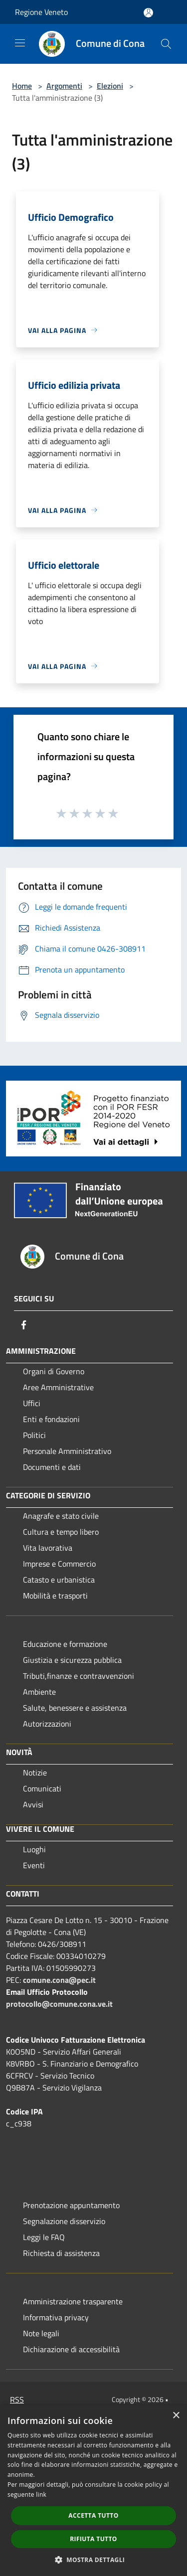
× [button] (176, 2415)
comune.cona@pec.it (59, 1980)
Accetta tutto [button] (93, 2515)
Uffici (31, 1403)
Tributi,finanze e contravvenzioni (78, 1676)
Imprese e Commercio (59, 1564)
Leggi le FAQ (44, 2237)
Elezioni (110, 86)
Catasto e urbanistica (59, 1580)
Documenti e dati (52, 1467)
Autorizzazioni (47, 1724)
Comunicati (42, 1788)
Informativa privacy (56, 2317)
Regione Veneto (41, 12)
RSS (17, 2400)
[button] (93, 2560)
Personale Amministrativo (67, 1451)
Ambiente (39, 1692)
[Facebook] (24, 1325)
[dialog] (93, 2490)
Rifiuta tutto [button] (93, 2539)
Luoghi (34, 1849)
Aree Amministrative (58, 1387)
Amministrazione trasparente (73, 2301)
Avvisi (33, 1804)
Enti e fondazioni (51, 1419)
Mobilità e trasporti (55, 1596)
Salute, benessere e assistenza (75, 1708)
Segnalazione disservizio (64, 2221)
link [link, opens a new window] (41, 2494)
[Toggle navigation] (20, 43)
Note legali (41, 2333)
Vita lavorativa (47, 1548)
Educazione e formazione (65, 1644)
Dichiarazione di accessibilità (71, 2349)
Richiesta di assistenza (61, 2253)
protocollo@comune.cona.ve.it (59, 2004)
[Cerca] (166, 44)
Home (22, 86)
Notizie (35, 1772)
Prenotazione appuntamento (71, 2205)
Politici (34, 1435)
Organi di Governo (53, 1371)
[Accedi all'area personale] (148, 12)
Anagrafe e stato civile (61, 1516)
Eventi (34, 1865)
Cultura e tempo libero (61, 1532)
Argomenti (64, 86)
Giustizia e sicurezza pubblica (72, 1660)
